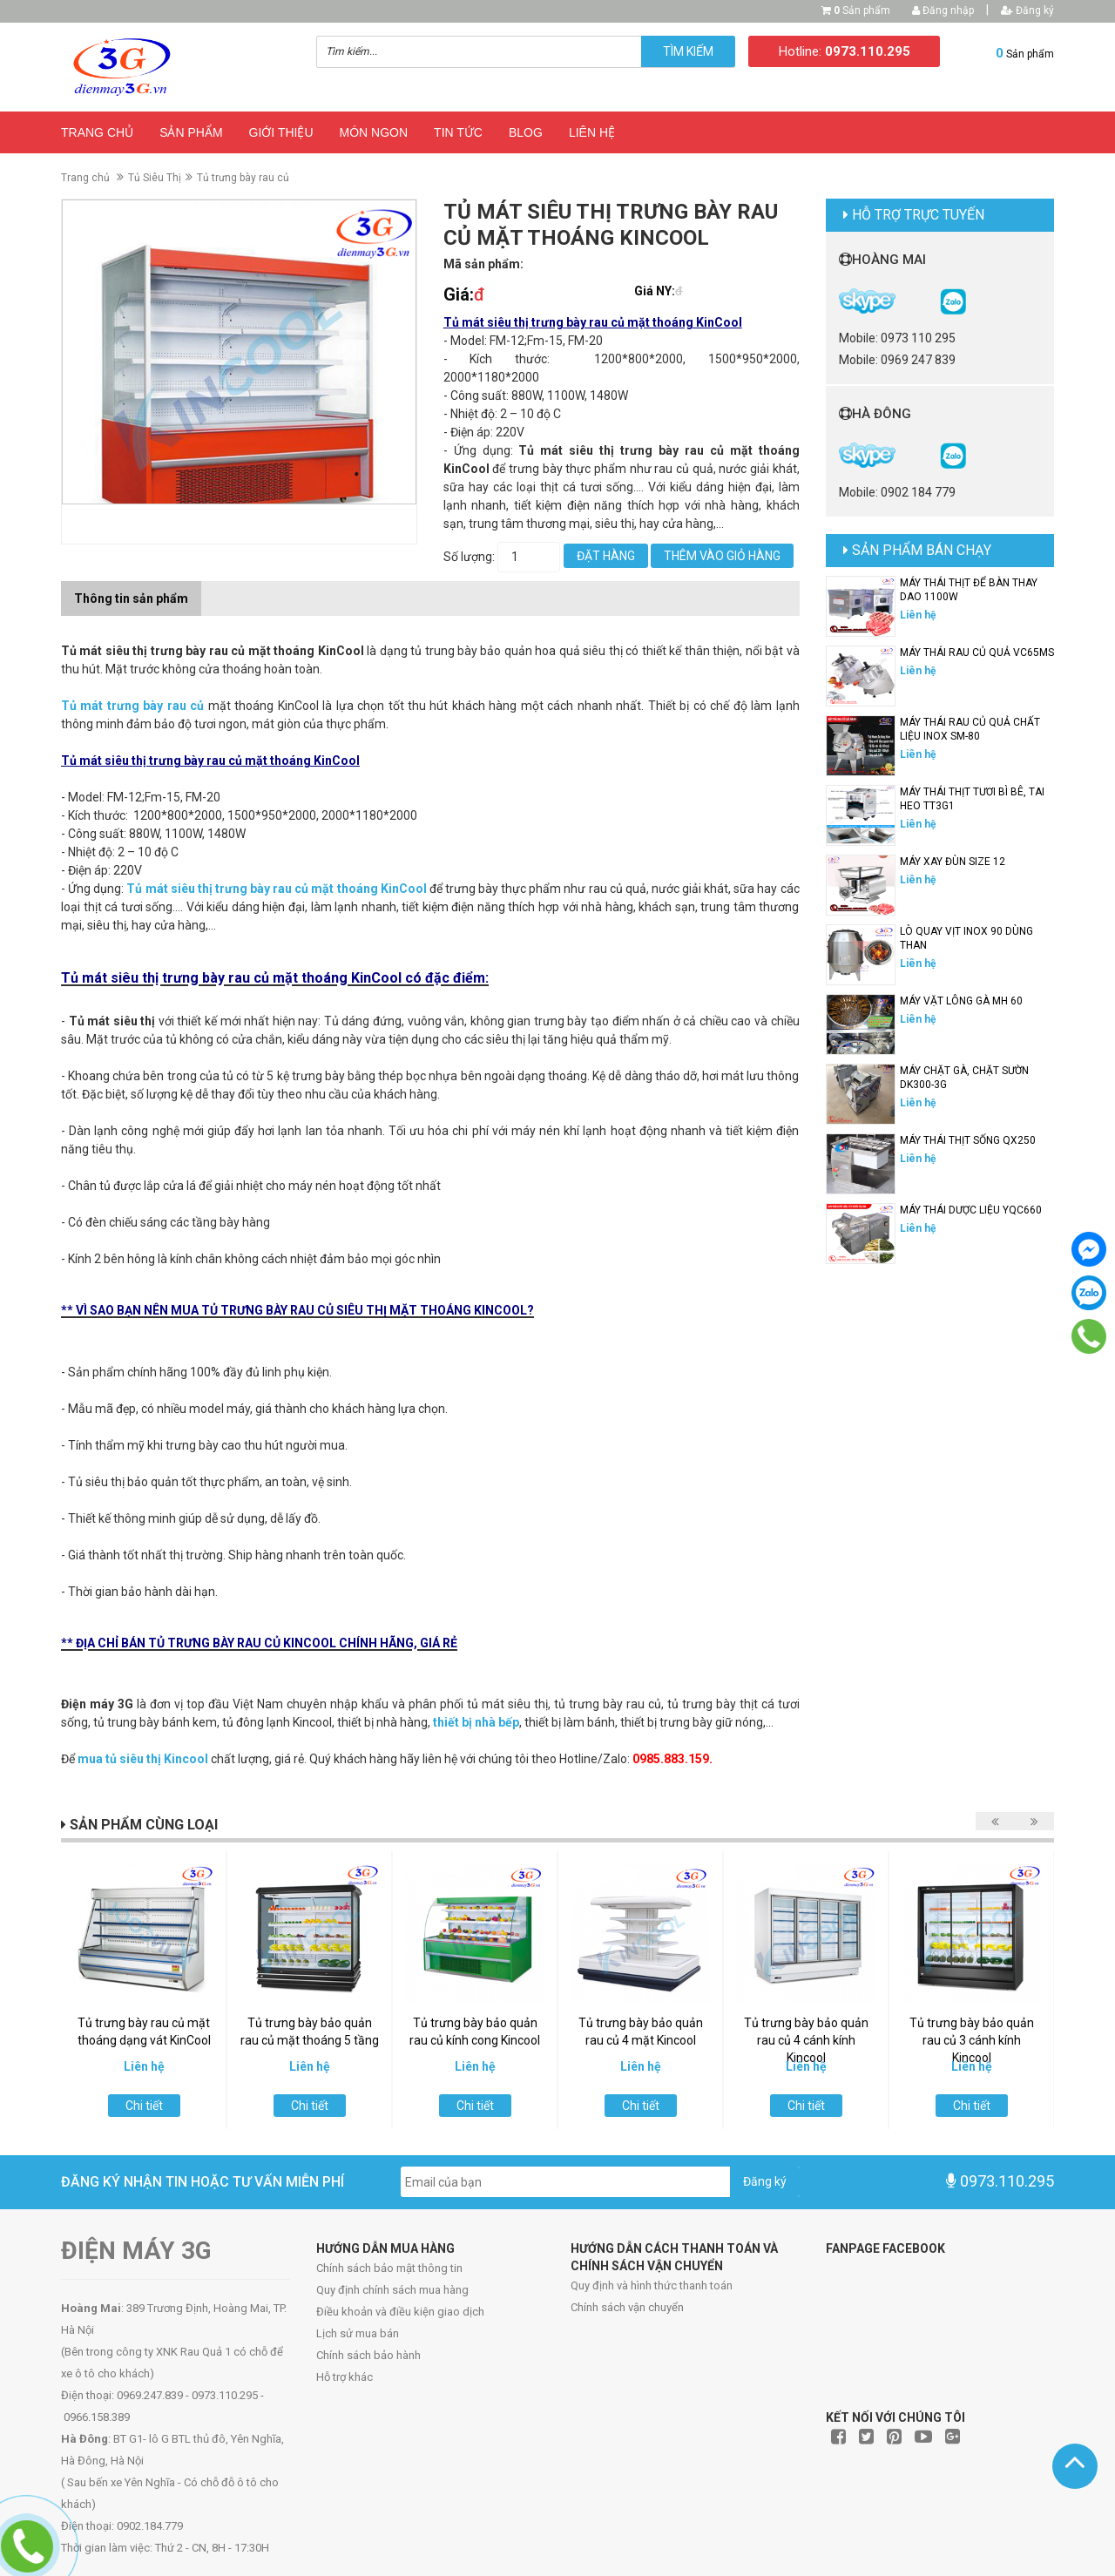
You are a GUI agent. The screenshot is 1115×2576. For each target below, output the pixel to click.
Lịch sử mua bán (357, 2333)
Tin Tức (458, 132)
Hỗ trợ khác (344, 2376)
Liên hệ (592, 132)
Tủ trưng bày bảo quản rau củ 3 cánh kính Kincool (971, 2040)
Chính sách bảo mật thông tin (389, 2268)
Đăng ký (1027, 10)
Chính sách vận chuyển (627, 2307)
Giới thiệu (281, 132)
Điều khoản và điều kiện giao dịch (400, 2311)
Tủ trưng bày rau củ (243, 178)
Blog (526, 132)
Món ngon (374, 132)
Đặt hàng (606, 556)
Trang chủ (97, 132)
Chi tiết (144, 2106)
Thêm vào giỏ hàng (722, 556)
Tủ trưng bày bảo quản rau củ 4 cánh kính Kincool (806, 2040)
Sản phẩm (862, 10)
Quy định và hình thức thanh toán (652, 2285)
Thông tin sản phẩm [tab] (131, 598)
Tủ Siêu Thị (154, 178)
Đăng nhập (943, 10)
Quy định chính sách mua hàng (392, 2289)
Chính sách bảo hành (368, 2355)
